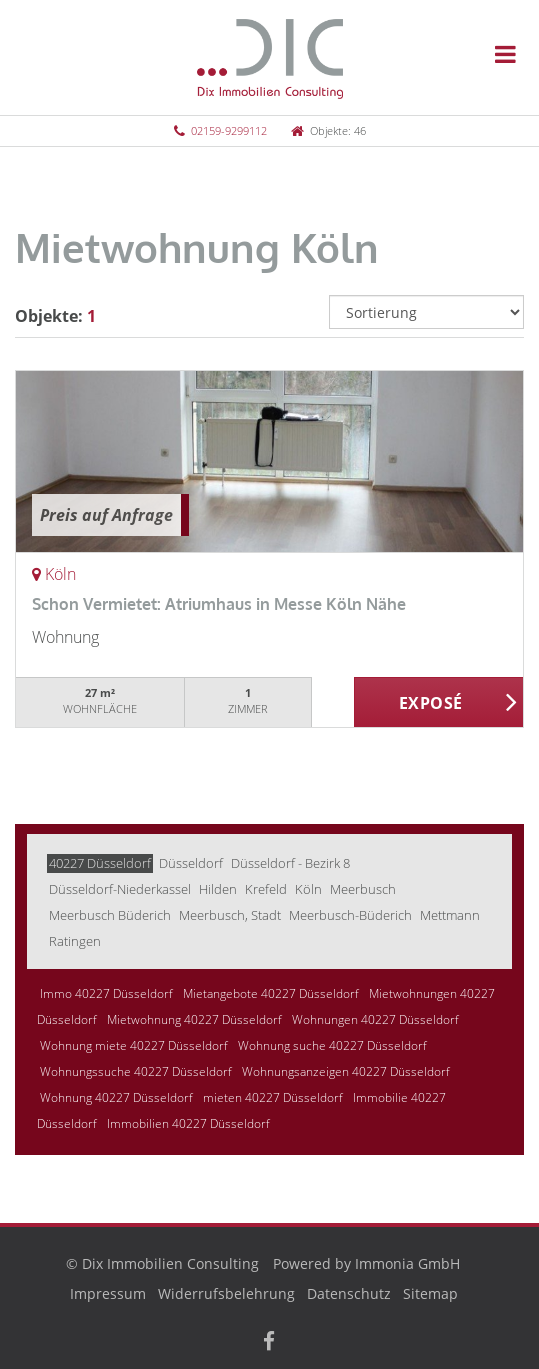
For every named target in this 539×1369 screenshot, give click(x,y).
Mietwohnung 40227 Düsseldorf (194, 1019)
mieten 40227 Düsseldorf (273, 1097)
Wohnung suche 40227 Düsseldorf (332, 1045)
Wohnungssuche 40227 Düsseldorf (136, 1071)
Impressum (108, 1293)
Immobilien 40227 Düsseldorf (188, 1123)
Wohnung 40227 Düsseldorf (116, 1097)
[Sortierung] (426, 312)
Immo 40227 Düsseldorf (106, 993)
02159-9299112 (229, 130)
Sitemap (430, 1293)
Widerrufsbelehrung (226, 1293)
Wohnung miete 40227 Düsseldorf (134, 1045)
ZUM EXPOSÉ (439, 703)
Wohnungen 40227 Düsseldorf (375, 1019)
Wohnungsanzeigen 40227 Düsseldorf (346, 1071)
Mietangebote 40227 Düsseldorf (271, 993)
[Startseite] (270, 57)
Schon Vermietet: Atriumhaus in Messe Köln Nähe (219, 604)
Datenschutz (349, 1293)
